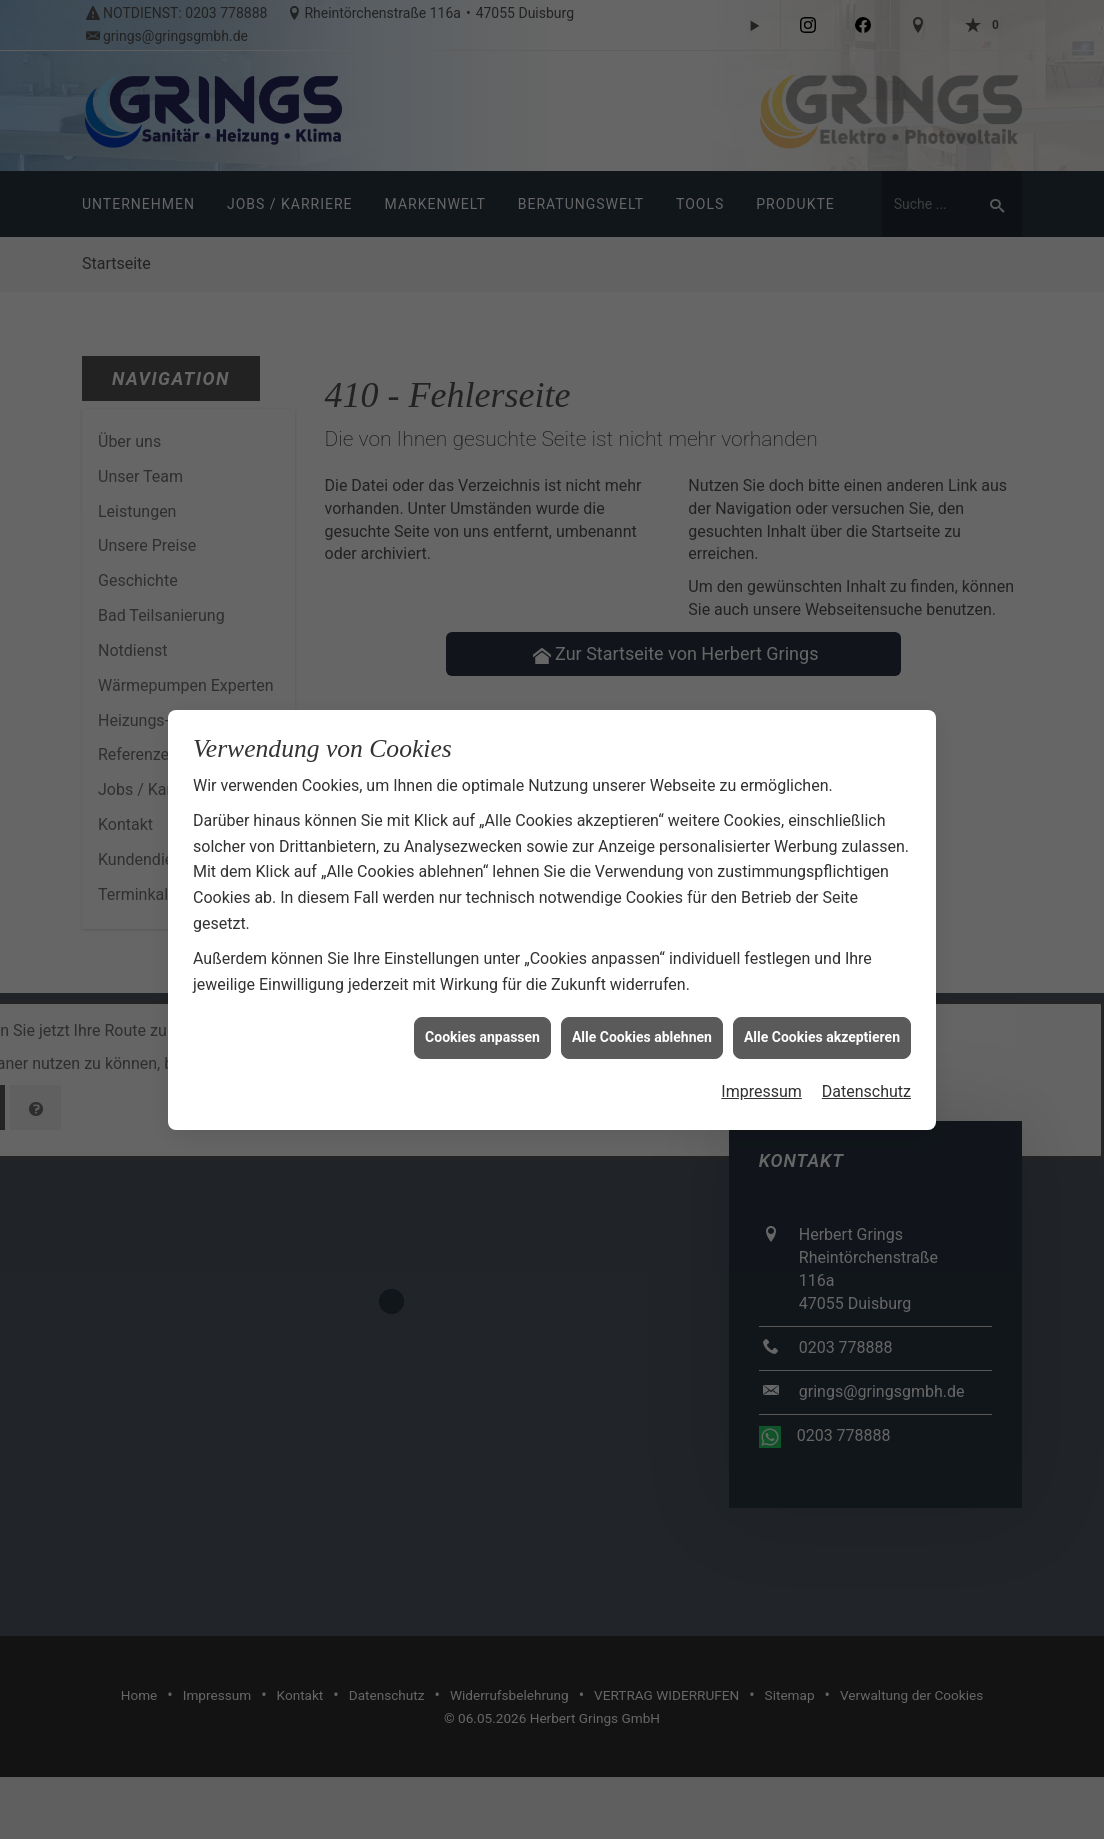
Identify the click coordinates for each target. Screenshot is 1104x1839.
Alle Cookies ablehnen (642, 1006)
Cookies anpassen (482, 1006)
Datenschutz (866, 1060)
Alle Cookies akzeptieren (822, 1006)
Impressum (761, 1060)
